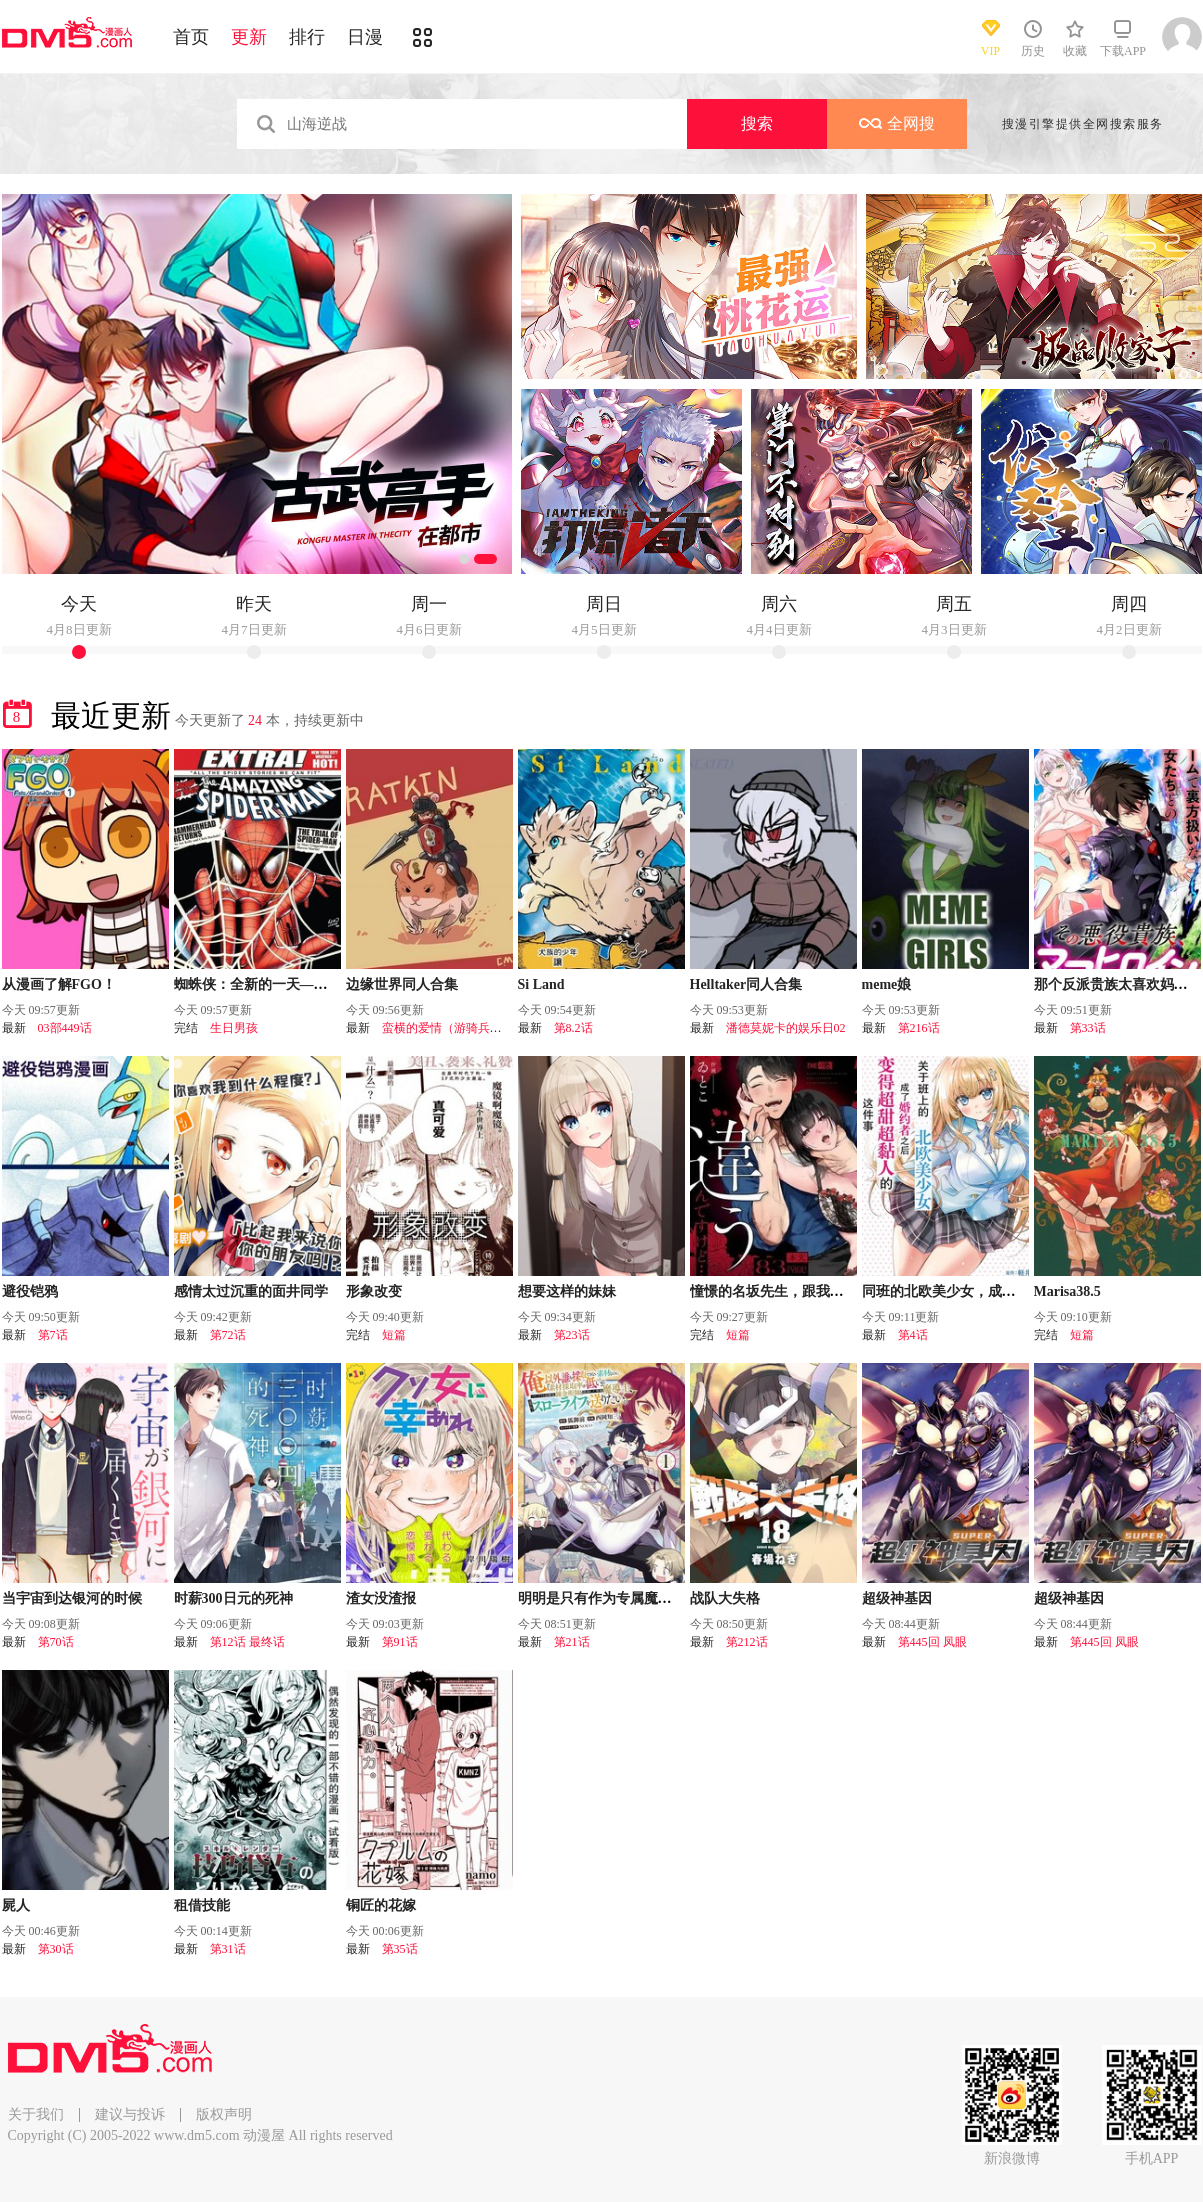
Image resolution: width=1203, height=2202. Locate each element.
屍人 (16, 1905)
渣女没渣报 (381, 1598)
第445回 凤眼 (932, 1642)
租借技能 (202, 1905)
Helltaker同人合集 (746, 984)
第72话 (228, 1335)
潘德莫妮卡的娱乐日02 (786, 1028)
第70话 (56, 1642)
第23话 (572, 1335)
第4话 (913, 1335)
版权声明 (224, 2114)
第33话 (1088, 1028)
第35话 (400, 1949)
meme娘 (887, 984)
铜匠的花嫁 (381, 1905)
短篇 (394, 1335)
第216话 (919, 1028)
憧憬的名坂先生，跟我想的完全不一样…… (823, 1291)
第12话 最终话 (247, 1642)
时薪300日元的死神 (233, 1598)
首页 (191, 37)
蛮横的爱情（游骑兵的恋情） (460, 1028)
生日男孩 (234, 1028)
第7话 (53, 1335)
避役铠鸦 (30, 1291)
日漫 (365, 37)
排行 (307, 37)
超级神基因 (897, 1598)
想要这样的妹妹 (567, 1291)
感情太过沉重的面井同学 (251, 1291)
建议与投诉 (130, 2114)
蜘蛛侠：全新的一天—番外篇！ (272, 984)
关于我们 (36, 2114)
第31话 (228, 1949)
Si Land (541, 984)
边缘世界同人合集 (402, 984)
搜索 (757, 123)
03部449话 (65, 1028)
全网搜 (897, 123)
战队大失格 (725, 1598)
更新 (249, 37)
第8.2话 (573, 1028)
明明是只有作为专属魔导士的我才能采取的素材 (665, 1598)
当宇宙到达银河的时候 (72, 1598)
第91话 (400, 1642)
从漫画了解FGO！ (59, 984)
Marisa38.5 (1067, 1291)
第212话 (747, 1642)
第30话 (56, 1949)
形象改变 (374, 1291)
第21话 (572, 1642)
